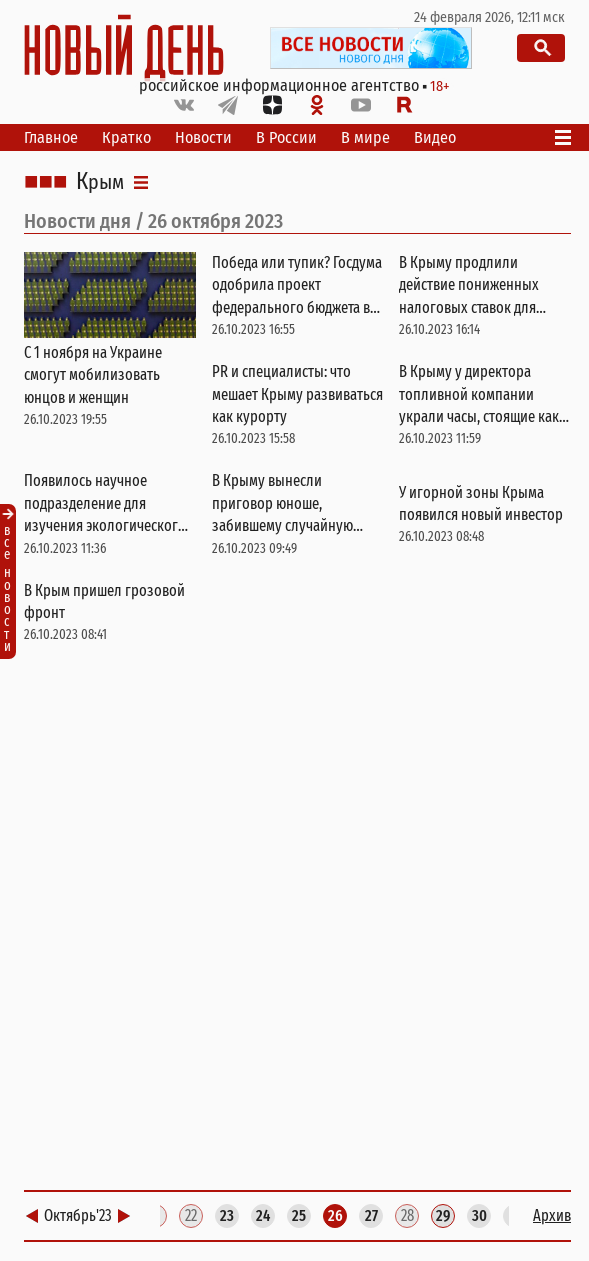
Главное (51, 137)
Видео (435, 137)
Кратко (126, 137)
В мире (365, 137)
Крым (100, 182)
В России (286, 137)
